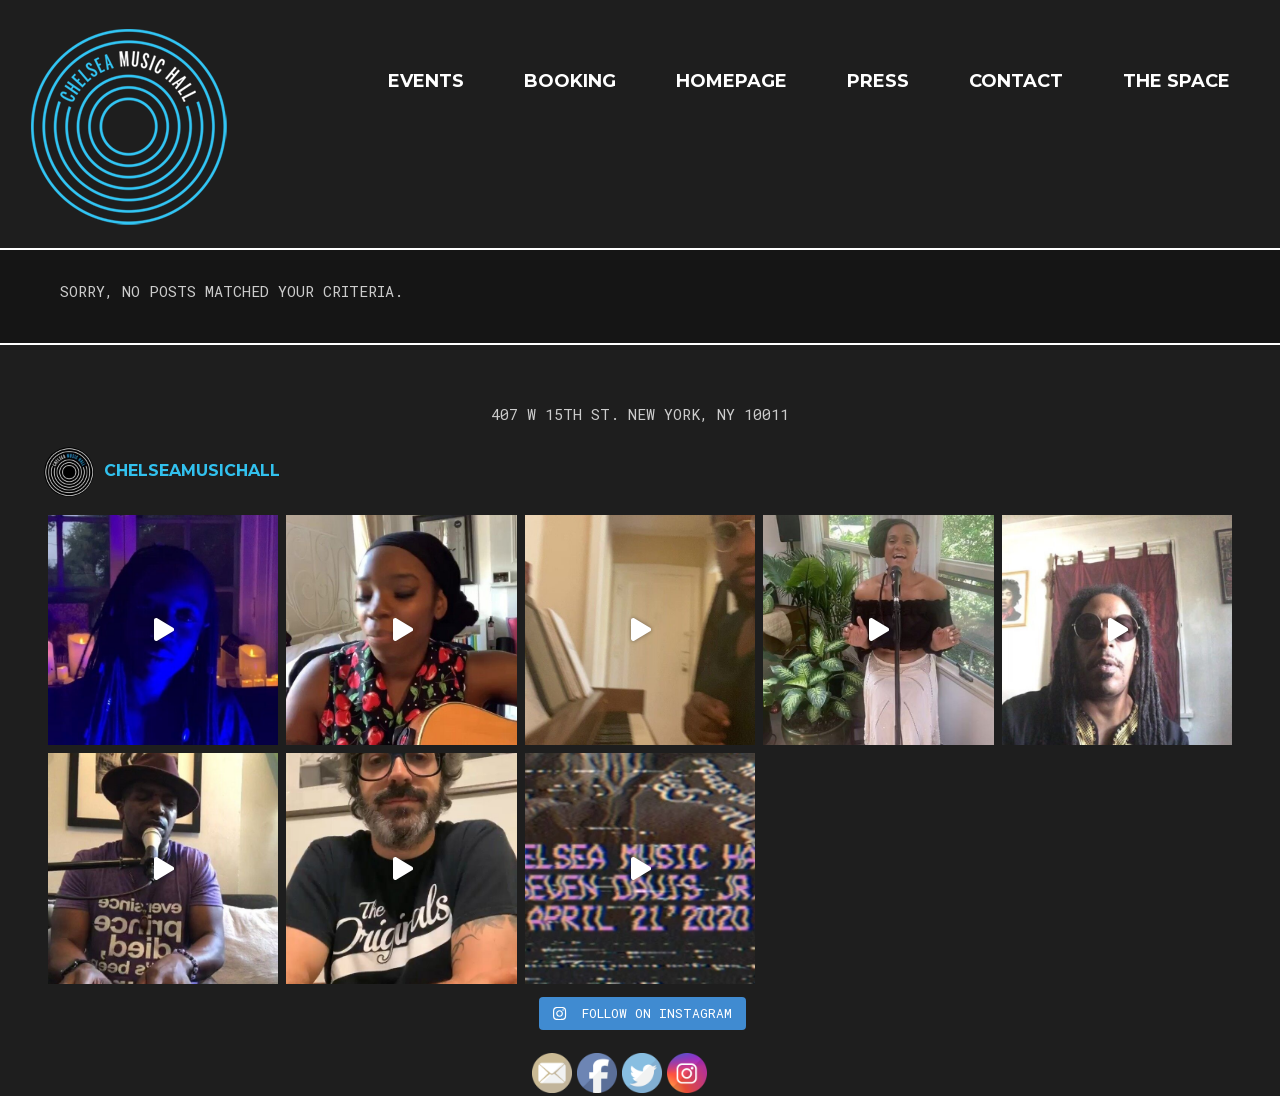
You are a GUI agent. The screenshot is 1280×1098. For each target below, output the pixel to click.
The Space (1176, 81)
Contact (1016, 81)
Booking (570, 81)
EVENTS (426, 81)
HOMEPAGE (731, 81)
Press (878, 81)
